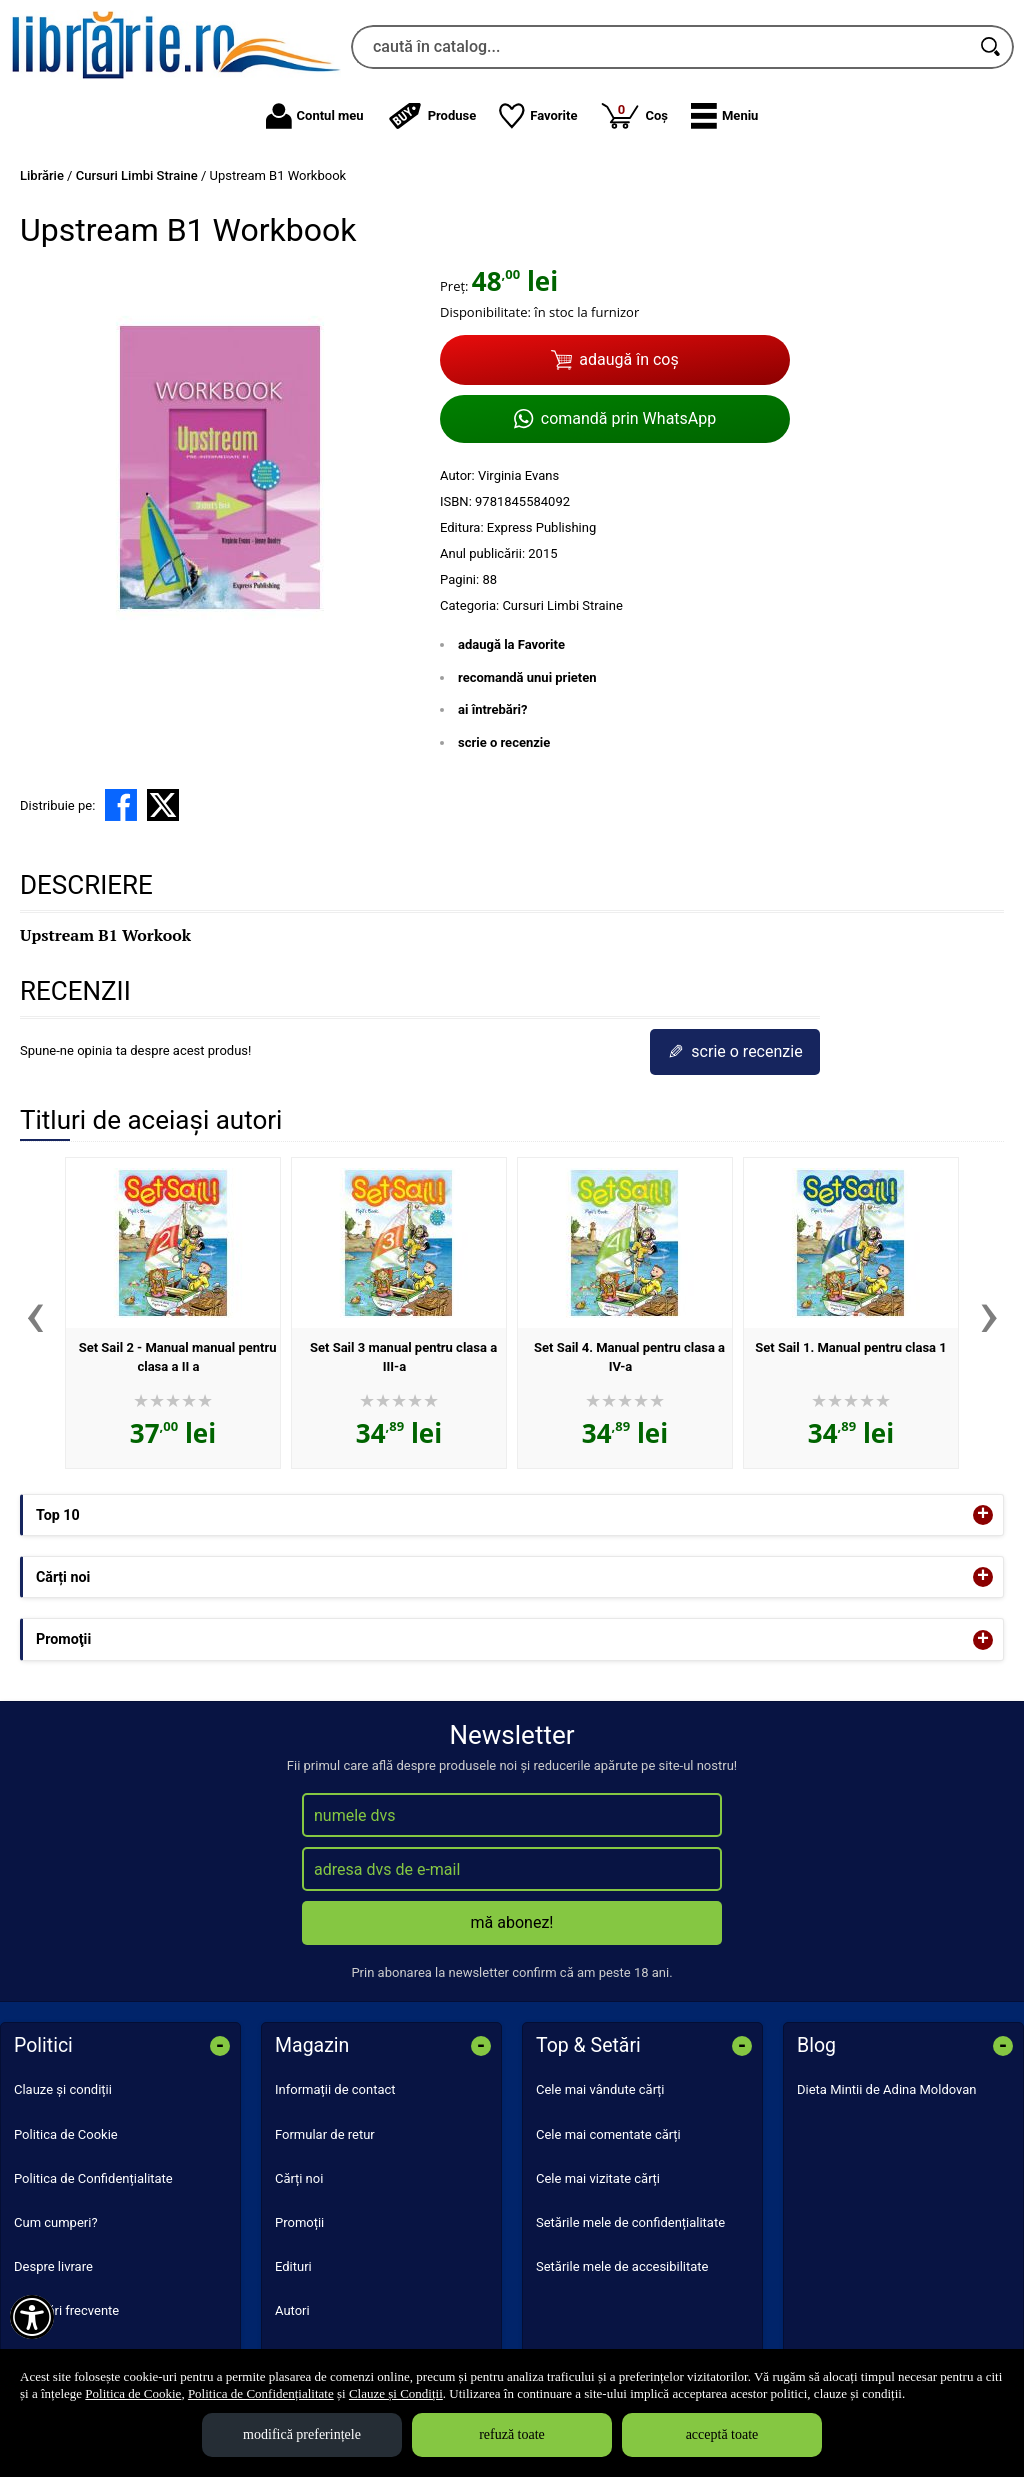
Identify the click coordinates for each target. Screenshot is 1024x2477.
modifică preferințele (302, 2434)
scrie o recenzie (504, 742)
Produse (432, 116)
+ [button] (983, 1515)
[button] (724, 116)
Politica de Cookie (66, 2134)
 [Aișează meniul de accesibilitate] (32, 2317)
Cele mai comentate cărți (608, 2134)
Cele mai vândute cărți (600, 2089)
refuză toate (512, 2434)
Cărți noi (299, 2178)
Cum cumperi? (56, 2222)
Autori (292, 2310)
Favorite (538, 116)
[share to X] (163, 805)
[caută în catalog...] (660, 47)
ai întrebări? (492, 709)
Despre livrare (53, 2266)
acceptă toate (722, 2434)
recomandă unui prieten (527, 677)
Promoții (299, 2222)
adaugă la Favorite (511, 644)
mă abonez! (512, 1922)
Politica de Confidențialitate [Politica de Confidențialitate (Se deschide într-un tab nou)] (261, 2393)
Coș (634, 115)
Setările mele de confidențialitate (630, 2222)
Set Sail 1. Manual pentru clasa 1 (851, 1347)
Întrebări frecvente (66, 2310)
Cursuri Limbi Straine (562, 605)
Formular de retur (325, 2134)
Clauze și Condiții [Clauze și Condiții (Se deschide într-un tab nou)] (396, 2393)
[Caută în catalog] (992, 47)
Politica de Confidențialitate (93, 2178)
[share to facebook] (121, 805)
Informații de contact (335, 2089)
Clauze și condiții (63, 2089)
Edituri (293, 2266)
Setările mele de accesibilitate (622, 2266)
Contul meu (315, 116)
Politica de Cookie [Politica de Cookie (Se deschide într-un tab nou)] (133, 2393)
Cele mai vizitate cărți (598, 2178)
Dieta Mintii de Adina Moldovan (887, 2089)
